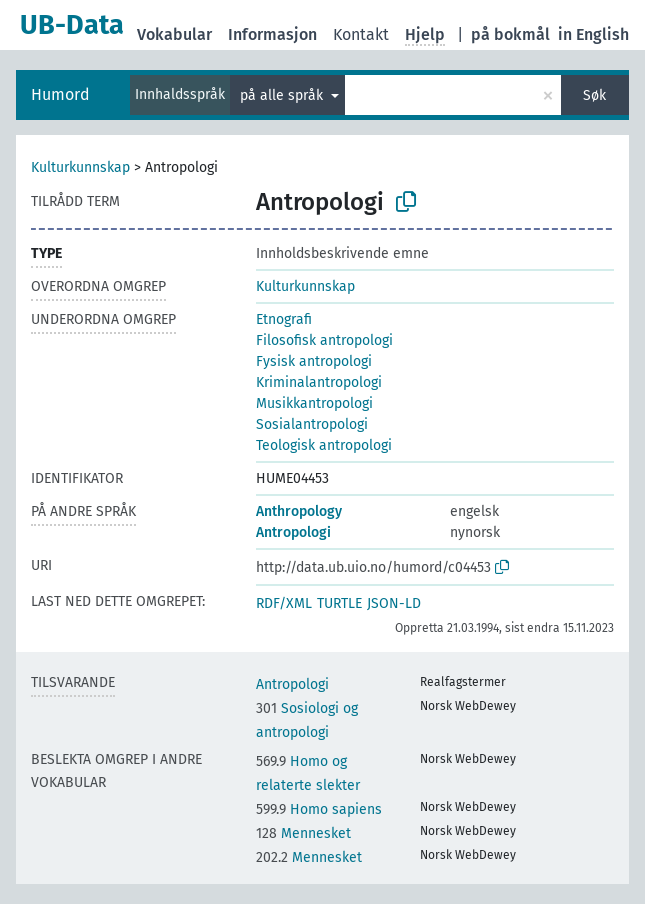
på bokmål (510, 34)
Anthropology (299, 511)
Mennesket (303, 833)
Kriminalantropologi (319, 382)
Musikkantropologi (314, 403)
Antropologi (293, 532)
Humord (60, 94)
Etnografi (284, 319)
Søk (594, 95)
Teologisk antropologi (324, 445)
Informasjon (272, 34)
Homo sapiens (319, 809)
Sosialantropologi (312, 424)
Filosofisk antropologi (324, 340)
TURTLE (339, 603)
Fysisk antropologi (314, 361)
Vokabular (174, 34)
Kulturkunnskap (80, 167)
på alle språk (283, 95)
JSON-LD (394, 603)
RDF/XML (284, 603)
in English (593, 34)
